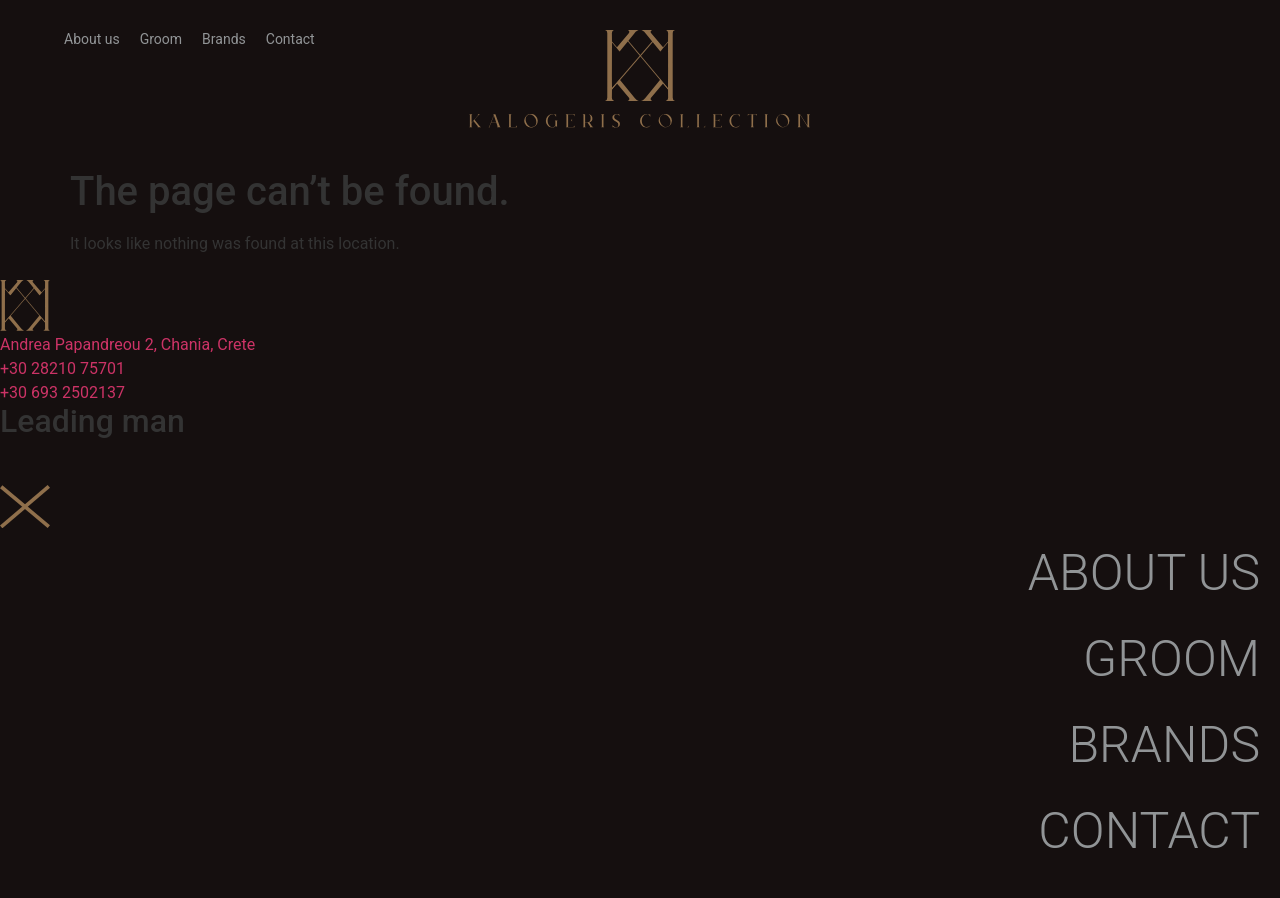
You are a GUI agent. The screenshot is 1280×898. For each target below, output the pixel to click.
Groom (161, 39)
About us (92, 39)
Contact (290, 39)
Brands (224, 39)
